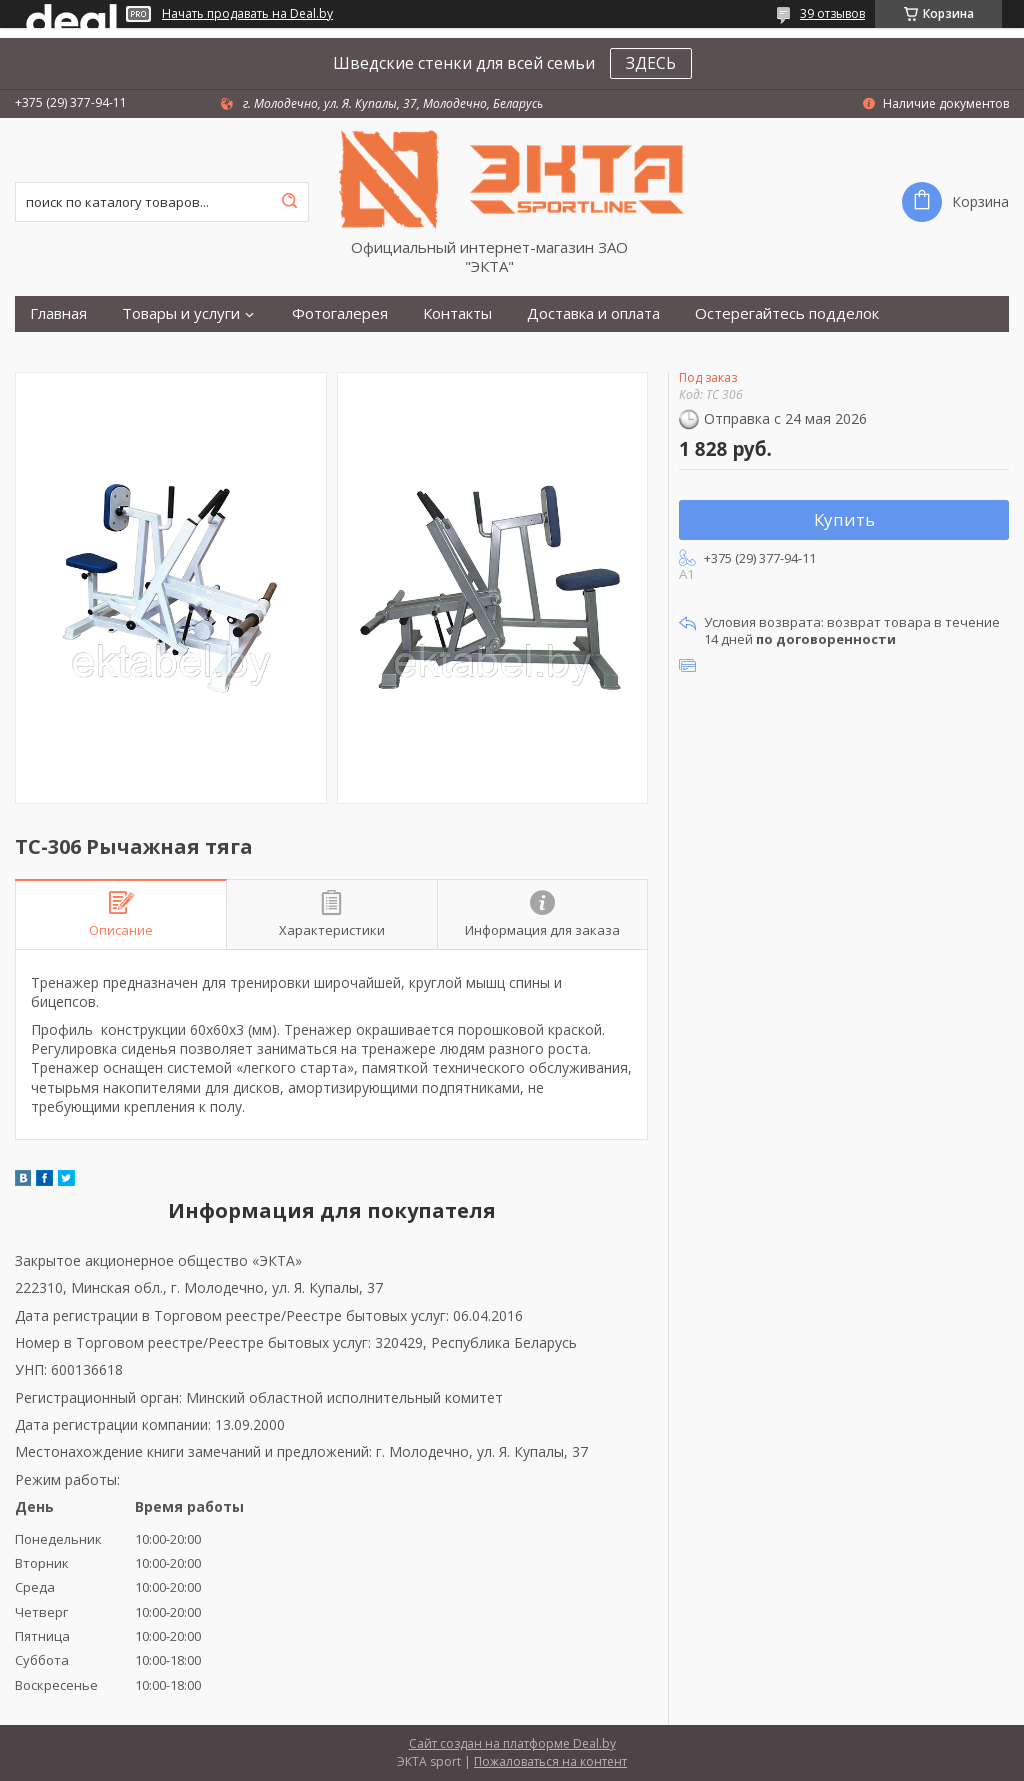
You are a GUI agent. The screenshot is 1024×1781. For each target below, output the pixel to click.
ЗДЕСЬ (651, 63)
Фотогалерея (340, 313)
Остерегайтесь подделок (787, 313)
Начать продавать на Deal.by (247, 14)
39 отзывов (832, 13)
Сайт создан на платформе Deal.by (512, 1743)
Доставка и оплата (593, 313)
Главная (58, 313)
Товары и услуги (181, 313)
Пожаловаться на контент (550, 1761)
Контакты (457, 313)
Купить (844, 519)
